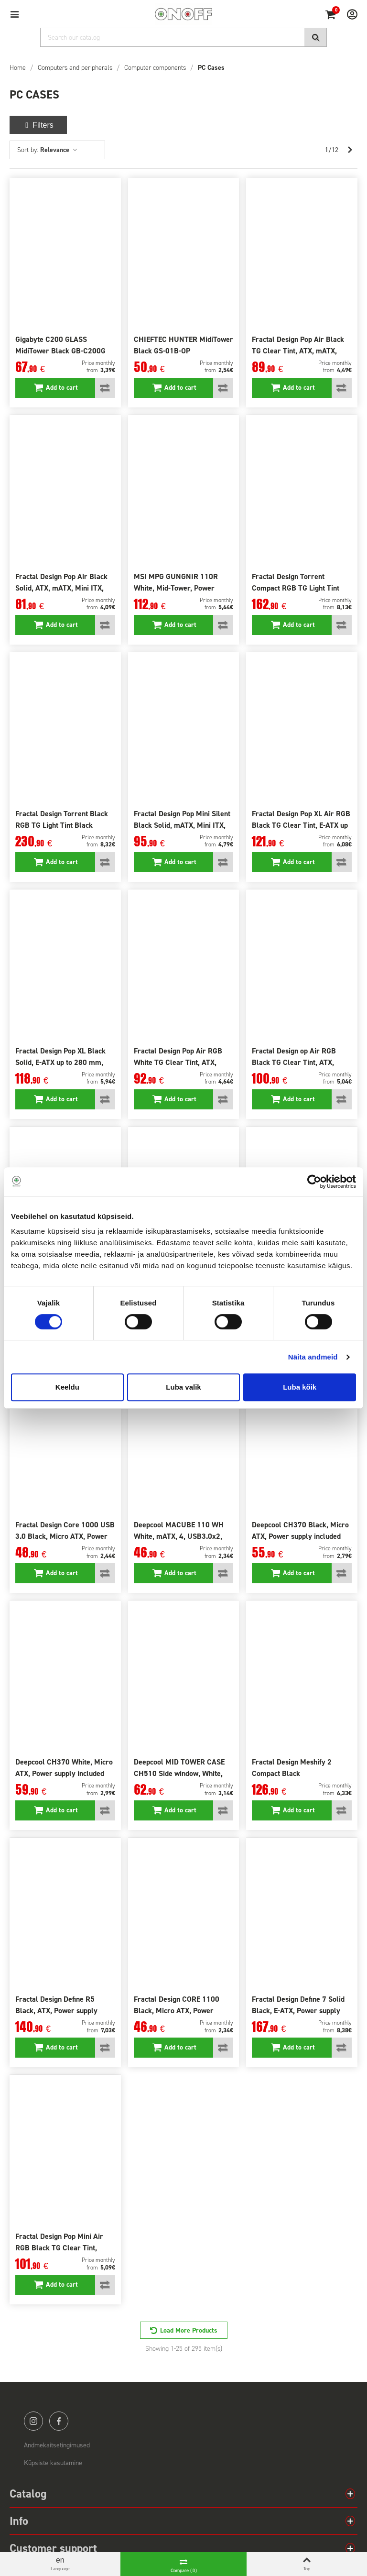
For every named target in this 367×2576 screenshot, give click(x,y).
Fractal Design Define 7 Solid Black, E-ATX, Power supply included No (298, 2010)
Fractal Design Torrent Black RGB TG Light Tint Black (61, 819)
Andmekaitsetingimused (57, 2445)
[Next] (349, 150)
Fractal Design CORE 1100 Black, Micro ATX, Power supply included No (176, 2010)
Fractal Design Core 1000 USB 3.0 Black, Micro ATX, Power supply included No (65, 1536)
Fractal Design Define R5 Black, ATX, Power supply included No (56, 2010)
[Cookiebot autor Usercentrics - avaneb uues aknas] (314, 1181)
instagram (33, 2421)
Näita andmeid (313, 1357)
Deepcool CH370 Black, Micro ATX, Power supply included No (300, 1536)
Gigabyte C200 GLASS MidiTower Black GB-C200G (60, 345)
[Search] (183, 37)
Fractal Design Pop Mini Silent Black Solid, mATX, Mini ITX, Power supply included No (182, 825)
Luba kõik (299, 1387)
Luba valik (183, 1387)
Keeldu (67, 1387)
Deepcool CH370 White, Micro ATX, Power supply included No (64, 1773)
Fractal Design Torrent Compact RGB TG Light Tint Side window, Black (295, 587)
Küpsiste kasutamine (53, 2462)
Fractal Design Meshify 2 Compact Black (292, 1767)
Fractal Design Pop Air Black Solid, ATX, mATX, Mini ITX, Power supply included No (61, 587)
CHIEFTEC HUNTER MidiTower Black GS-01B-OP (183, 345)
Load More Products (188, 2330)
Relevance (59, 149)
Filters (38, 125)
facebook (58, 2421)
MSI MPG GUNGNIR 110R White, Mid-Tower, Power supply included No (176, 587)
